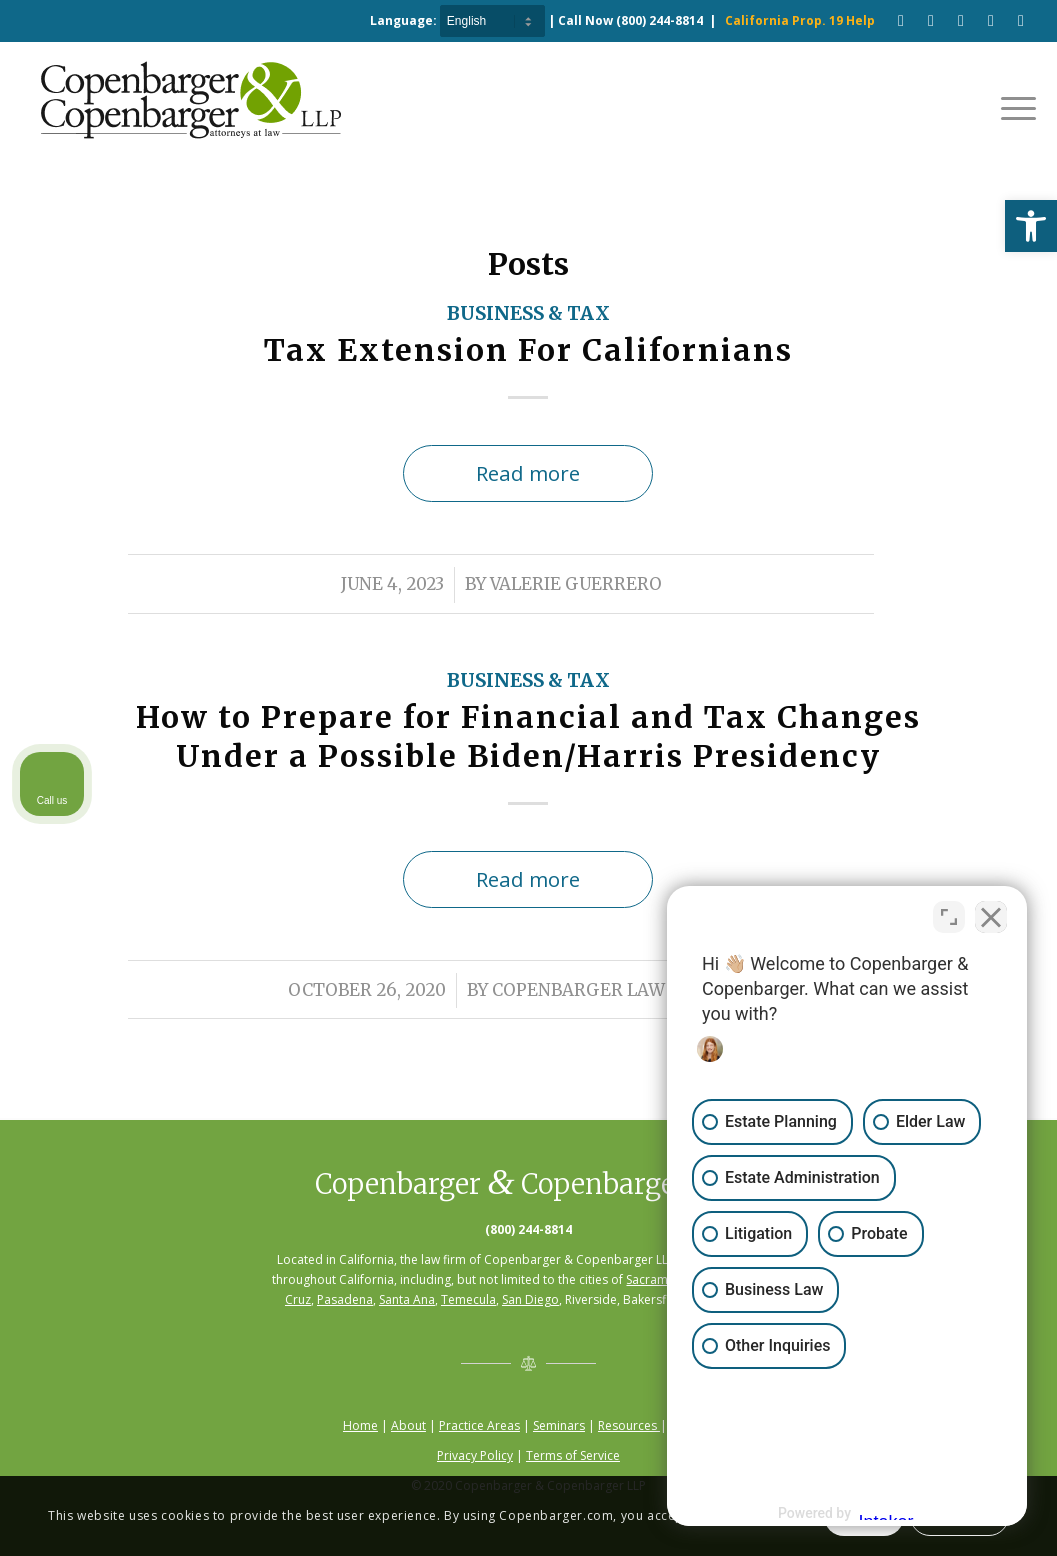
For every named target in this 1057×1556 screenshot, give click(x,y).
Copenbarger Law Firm (603, 990)
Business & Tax (528, 313)
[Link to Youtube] (931, 20)
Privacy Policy (475, 1455)
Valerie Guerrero (576, 584)
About (408, 1425)
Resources (629, 1425)
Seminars (559, 1425)
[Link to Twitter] (1021, 20)
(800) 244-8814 (659, 20)
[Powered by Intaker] (886, 1514)
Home (360, 1425)
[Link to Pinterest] (961, 20)
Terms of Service (573, 1455)
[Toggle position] (949, 917)
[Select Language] (492, 21)
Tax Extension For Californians (528, 350)
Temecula (468, 1299)
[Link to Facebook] (901, 20)
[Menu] (1012, 107)
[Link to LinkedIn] (991, 20)
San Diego (530, 1299)
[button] (1031, 226)
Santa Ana (407, 1299)
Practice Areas (479, 1425)
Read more (528, 473)
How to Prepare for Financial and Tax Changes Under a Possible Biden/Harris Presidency (528, 736)
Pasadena (345, 1299)
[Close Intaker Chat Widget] (991, 917)
